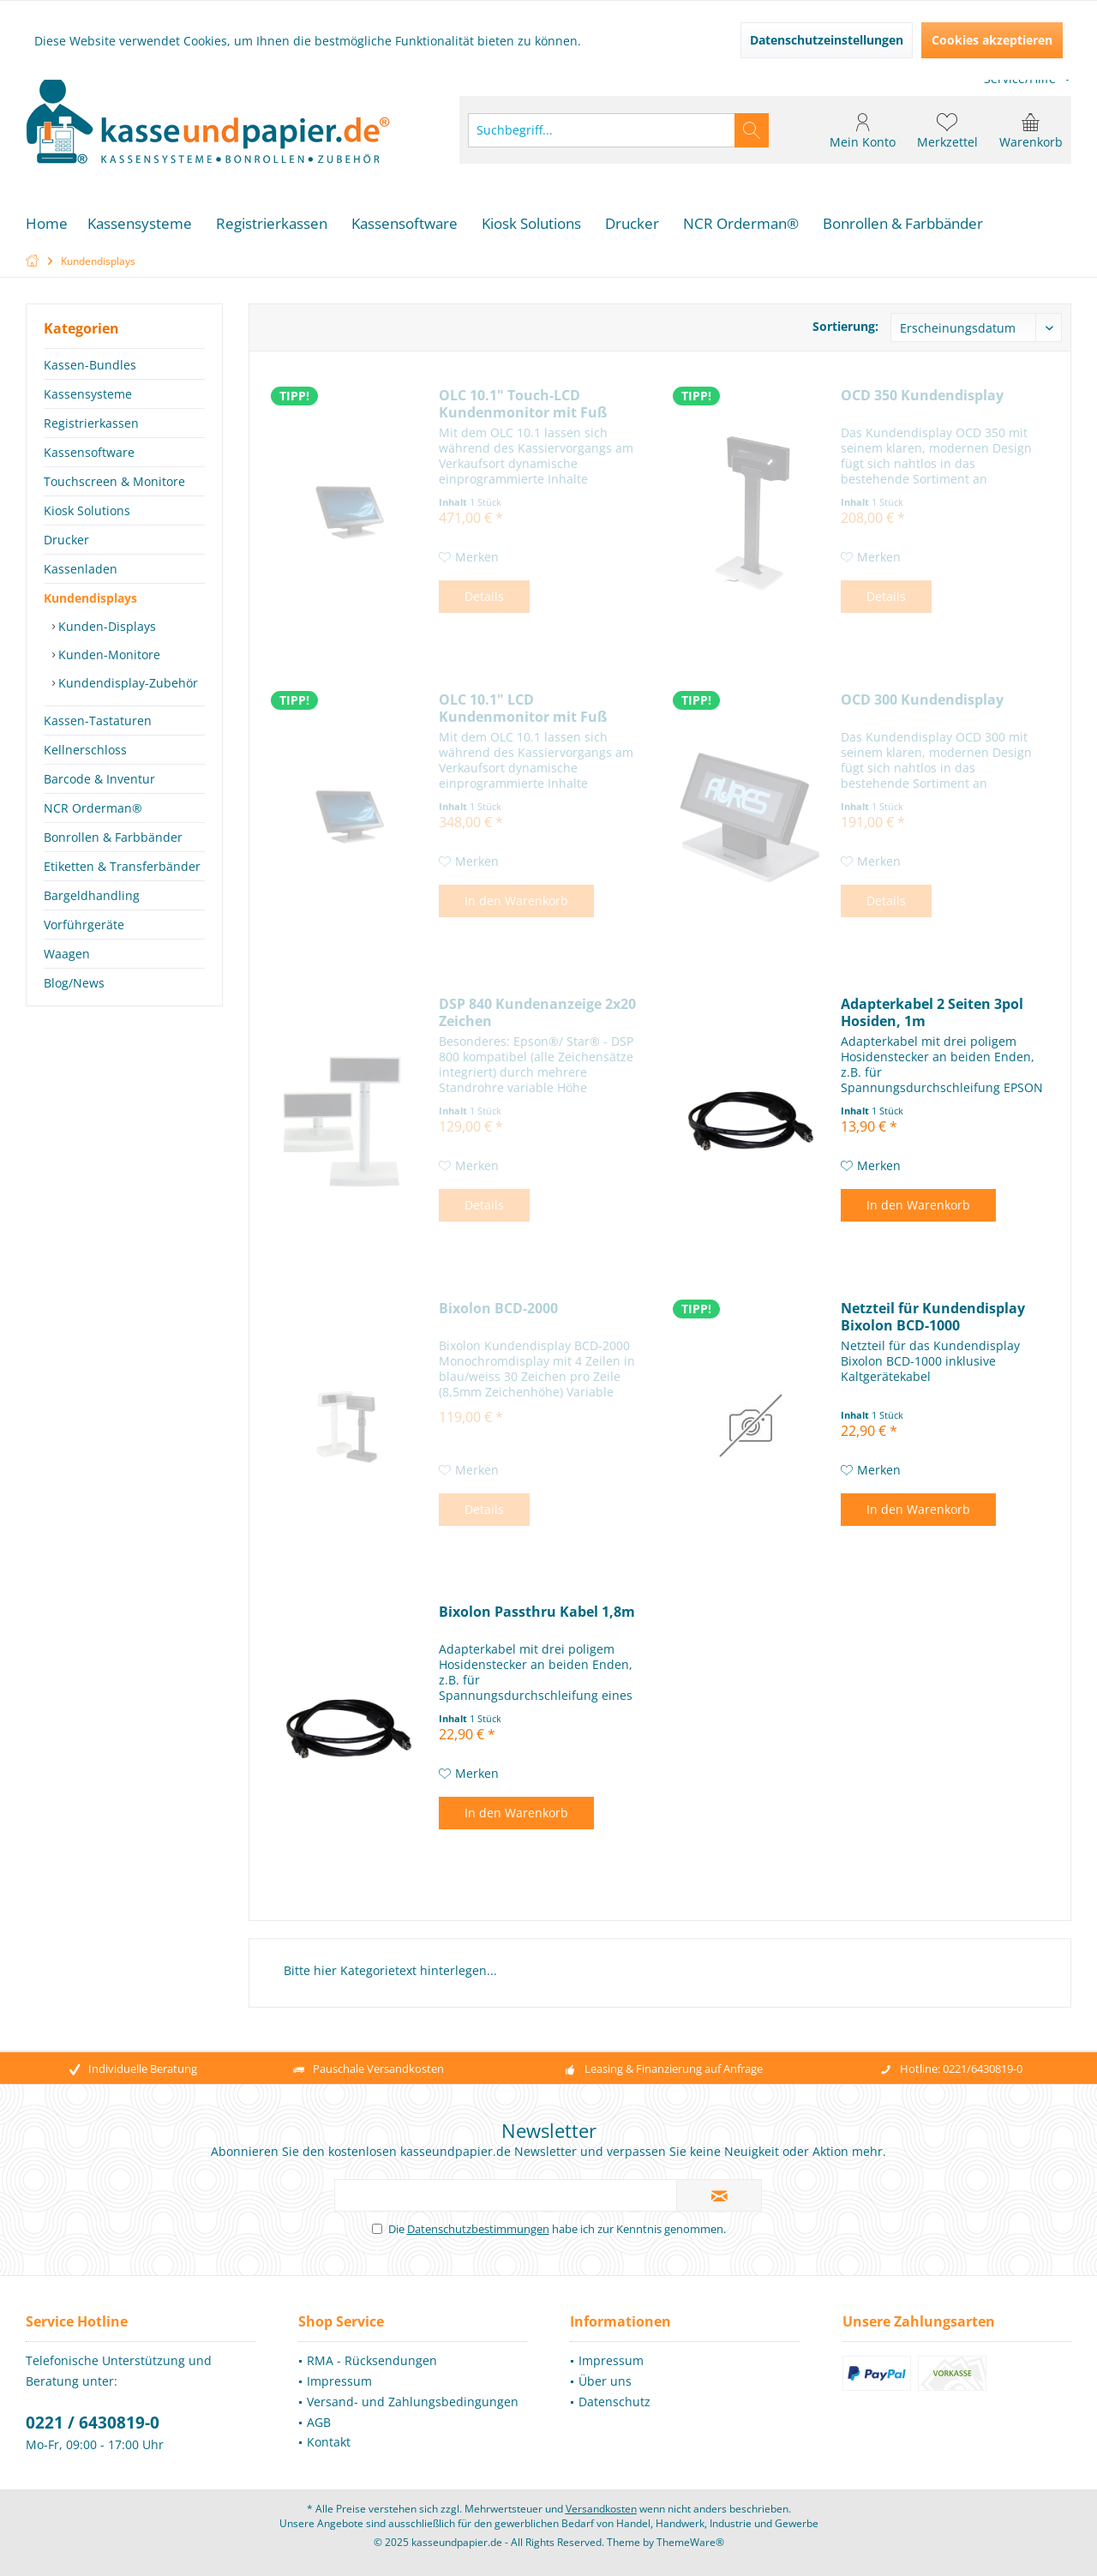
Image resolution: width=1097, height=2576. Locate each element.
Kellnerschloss (85, 750)
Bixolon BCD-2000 (498, 1309)
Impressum (339, 2381)
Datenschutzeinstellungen (826, 40)
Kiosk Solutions (87, 510)
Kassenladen (80, 569)
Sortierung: (845, 326)
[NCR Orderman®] (741, 224)
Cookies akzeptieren (992, 40)
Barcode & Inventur (99, 779)
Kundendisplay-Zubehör (126, 683)
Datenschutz (614, 2401)
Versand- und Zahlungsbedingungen (413, 2401)
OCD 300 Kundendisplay (922, 700)
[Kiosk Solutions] (531, 224)
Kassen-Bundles (90, 365)
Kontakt (329, 2442)
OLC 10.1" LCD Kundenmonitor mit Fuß (523, 708)
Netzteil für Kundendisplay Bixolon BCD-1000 (933, 1317)
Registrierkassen (91, 423)
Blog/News (74, 983)
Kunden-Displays (105, 626)
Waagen (67, 954)
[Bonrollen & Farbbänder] (903, 224)
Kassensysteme (88, 394)
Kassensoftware (89, 452)
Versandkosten (601, 2508)
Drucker (66, 539)
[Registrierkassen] (271, 224)
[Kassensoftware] (404, 224)
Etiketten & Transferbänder (122, 866)
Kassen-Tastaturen (98, 720)
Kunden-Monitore (107, 654)
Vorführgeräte (84, 924)
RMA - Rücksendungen (372, 2360)
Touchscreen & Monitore (114, 481)
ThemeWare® (690, 2542)
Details (484, 596)
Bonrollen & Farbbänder (113, 837)
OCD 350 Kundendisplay (922, 396)
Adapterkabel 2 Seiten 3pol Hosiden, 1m (932, 1012)
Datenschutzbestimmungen (478, 2229)
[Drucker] (632, 224)
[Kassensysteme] (139, 224)
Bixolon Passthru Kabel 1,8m (537, 1612)
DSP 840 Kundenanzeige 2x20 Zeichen (537, 1012)
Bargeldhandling (92, 895)
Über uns (605, 2381)
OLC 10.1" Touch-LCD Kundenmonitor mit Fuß (523, 404)
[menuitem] (1031, 130)
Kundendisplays (90, 598)
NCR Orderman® (93, 808)
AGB (319, 2422)
